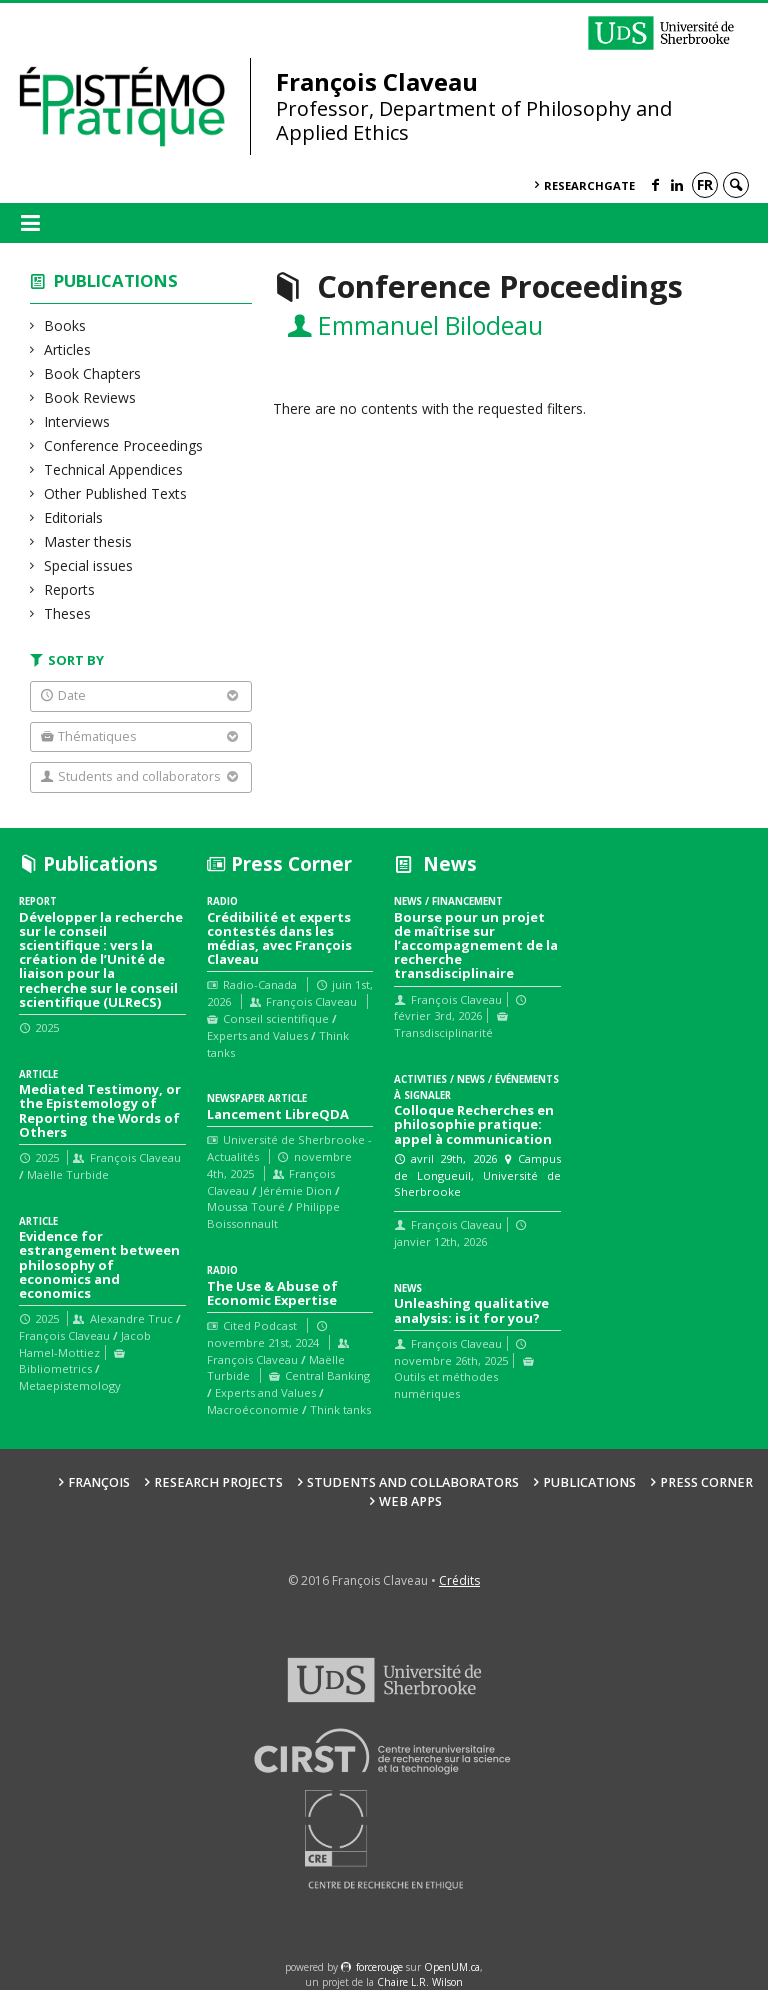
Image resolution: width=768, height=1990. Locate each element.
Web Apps (410, 1501)
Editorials (74, 517)
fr (705, 184)
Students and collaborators (413, 1482)
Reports (70, 589)
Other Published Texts (116, 493)
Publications (116, 280)
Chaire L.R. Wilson (420, 1982)
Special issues (89, 565)
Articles (68, 349)
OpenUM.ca (452, 1967)
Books (65, 325)
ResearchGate (589, 185)
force (379, 1967)
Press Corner (706, 1482)
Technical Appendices (114, 469)
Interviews (77, 421)
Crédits (459, 1580)
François (99, 1482)
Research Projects (218, 1482)
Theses (68, 613)
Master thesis (88, 541)
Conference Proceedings (124, 445)
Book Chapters (93, 373)
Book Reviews (90, 397)
